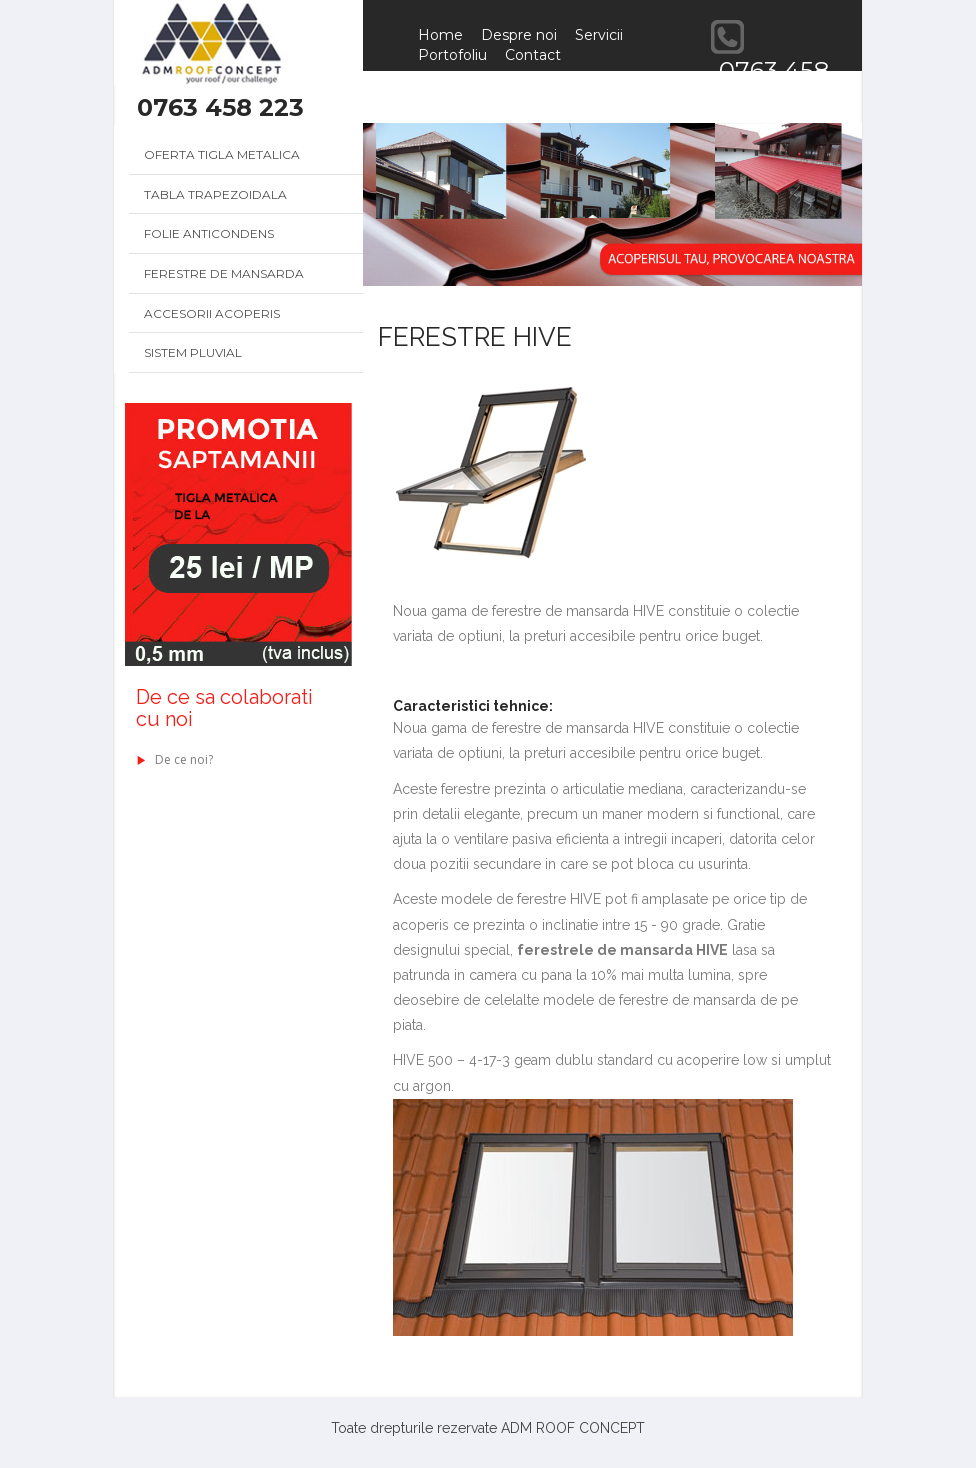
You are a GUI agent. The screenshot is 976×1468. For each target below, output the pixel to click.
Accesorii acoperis (212, 313)
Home (440, 35)
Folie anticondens (209, 233)
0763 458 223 (220, 107)
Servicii (599, 35)
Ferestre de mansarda (224, 273)
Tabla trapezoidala (215, 194)
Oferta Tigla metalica (222, 154)
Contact (533, 55)
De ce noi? (174, 759)
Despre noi (519, 35)
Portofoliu (452, 55)
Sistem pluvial (193, 352)
